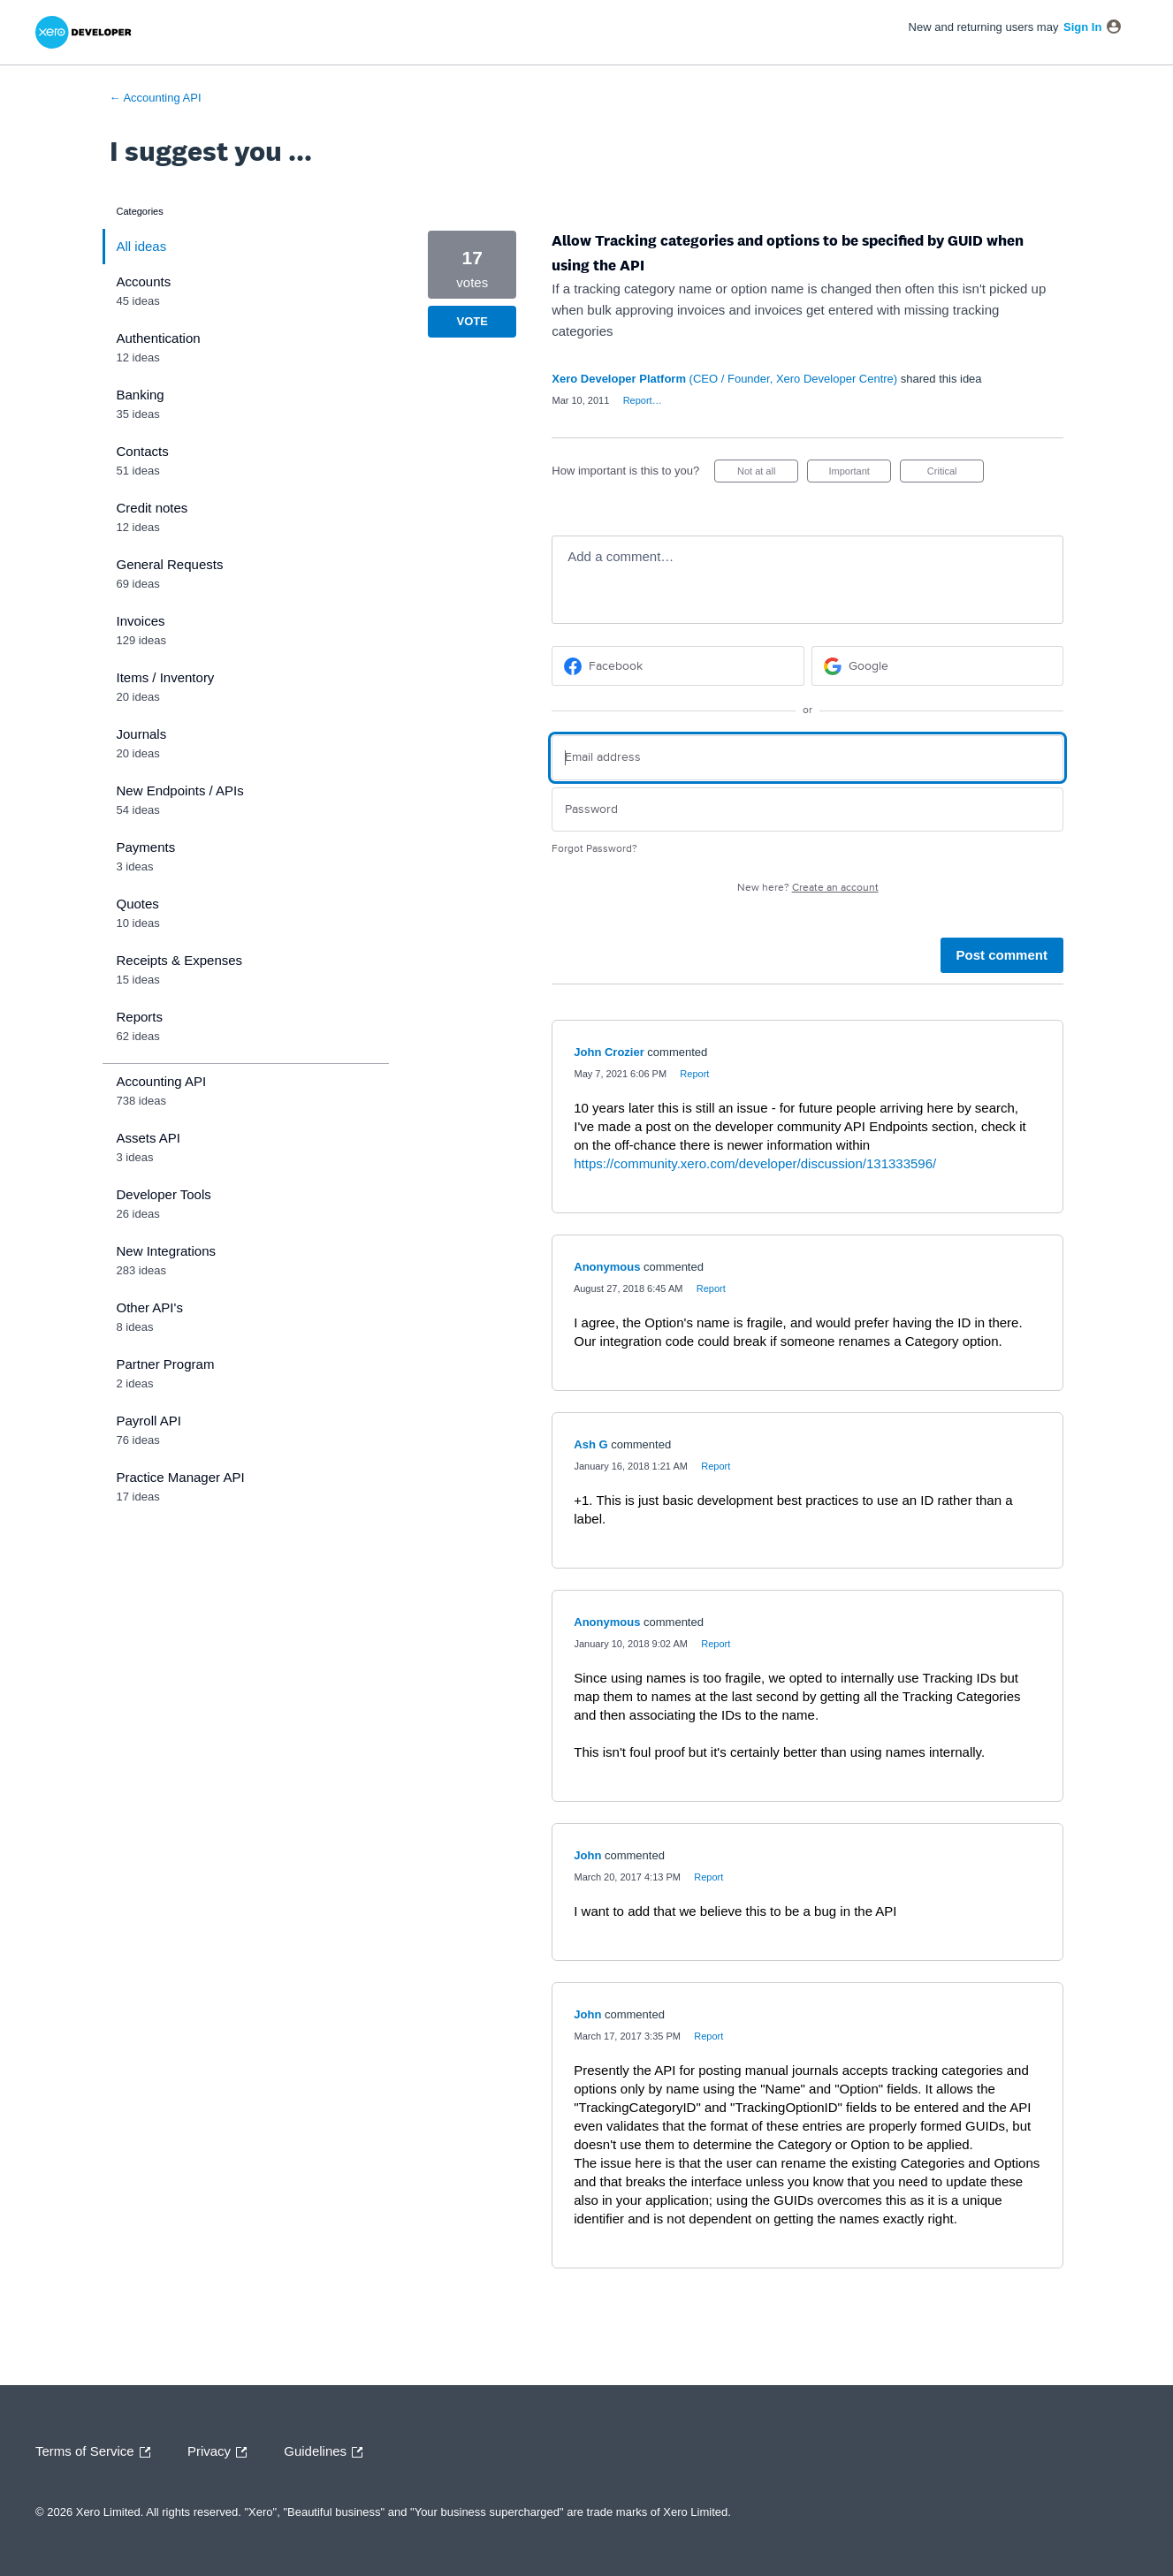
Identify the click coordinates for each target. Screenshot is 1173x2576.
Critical (955, 474)
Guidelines (327, 2452)
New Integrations (167, 1250)
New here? (808, 887)
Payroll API (149, 1420)
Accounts (144, 281)
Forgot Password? (594, 848)
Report (694, 1073)
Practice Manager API (181, 1477)
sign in (1082, 27)
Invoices (141, 620)
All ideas (142, 246)
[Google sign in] (937, 666)
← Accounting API (156, 97)
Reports (140, 1016)
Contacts (143, 451)
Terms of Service (97, 2452)
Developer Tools (164, 1194)
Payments (146, 847)
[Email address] (807, 757)
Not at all (767, 474)
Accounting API (162, 1081)
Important (859, 474)
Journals (142, 733)
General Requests (170, 564)
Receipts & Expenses (180, 960)
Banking (140, 394)
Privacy (221, 2452)
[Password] (807, 809)
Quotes (138, 903)
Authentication (159, 338)
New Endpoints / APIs (180, 790)
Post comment (1001, 954)
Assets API (149, 1137)
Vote (472, 321)
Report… (642, 400)
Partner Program (166, 1364)
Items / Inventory (166, 677)
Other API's (150, 1307)
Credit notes (152, 507)
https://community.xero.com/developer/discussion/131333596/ (755, 1163)
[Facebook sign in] (678, 666)
